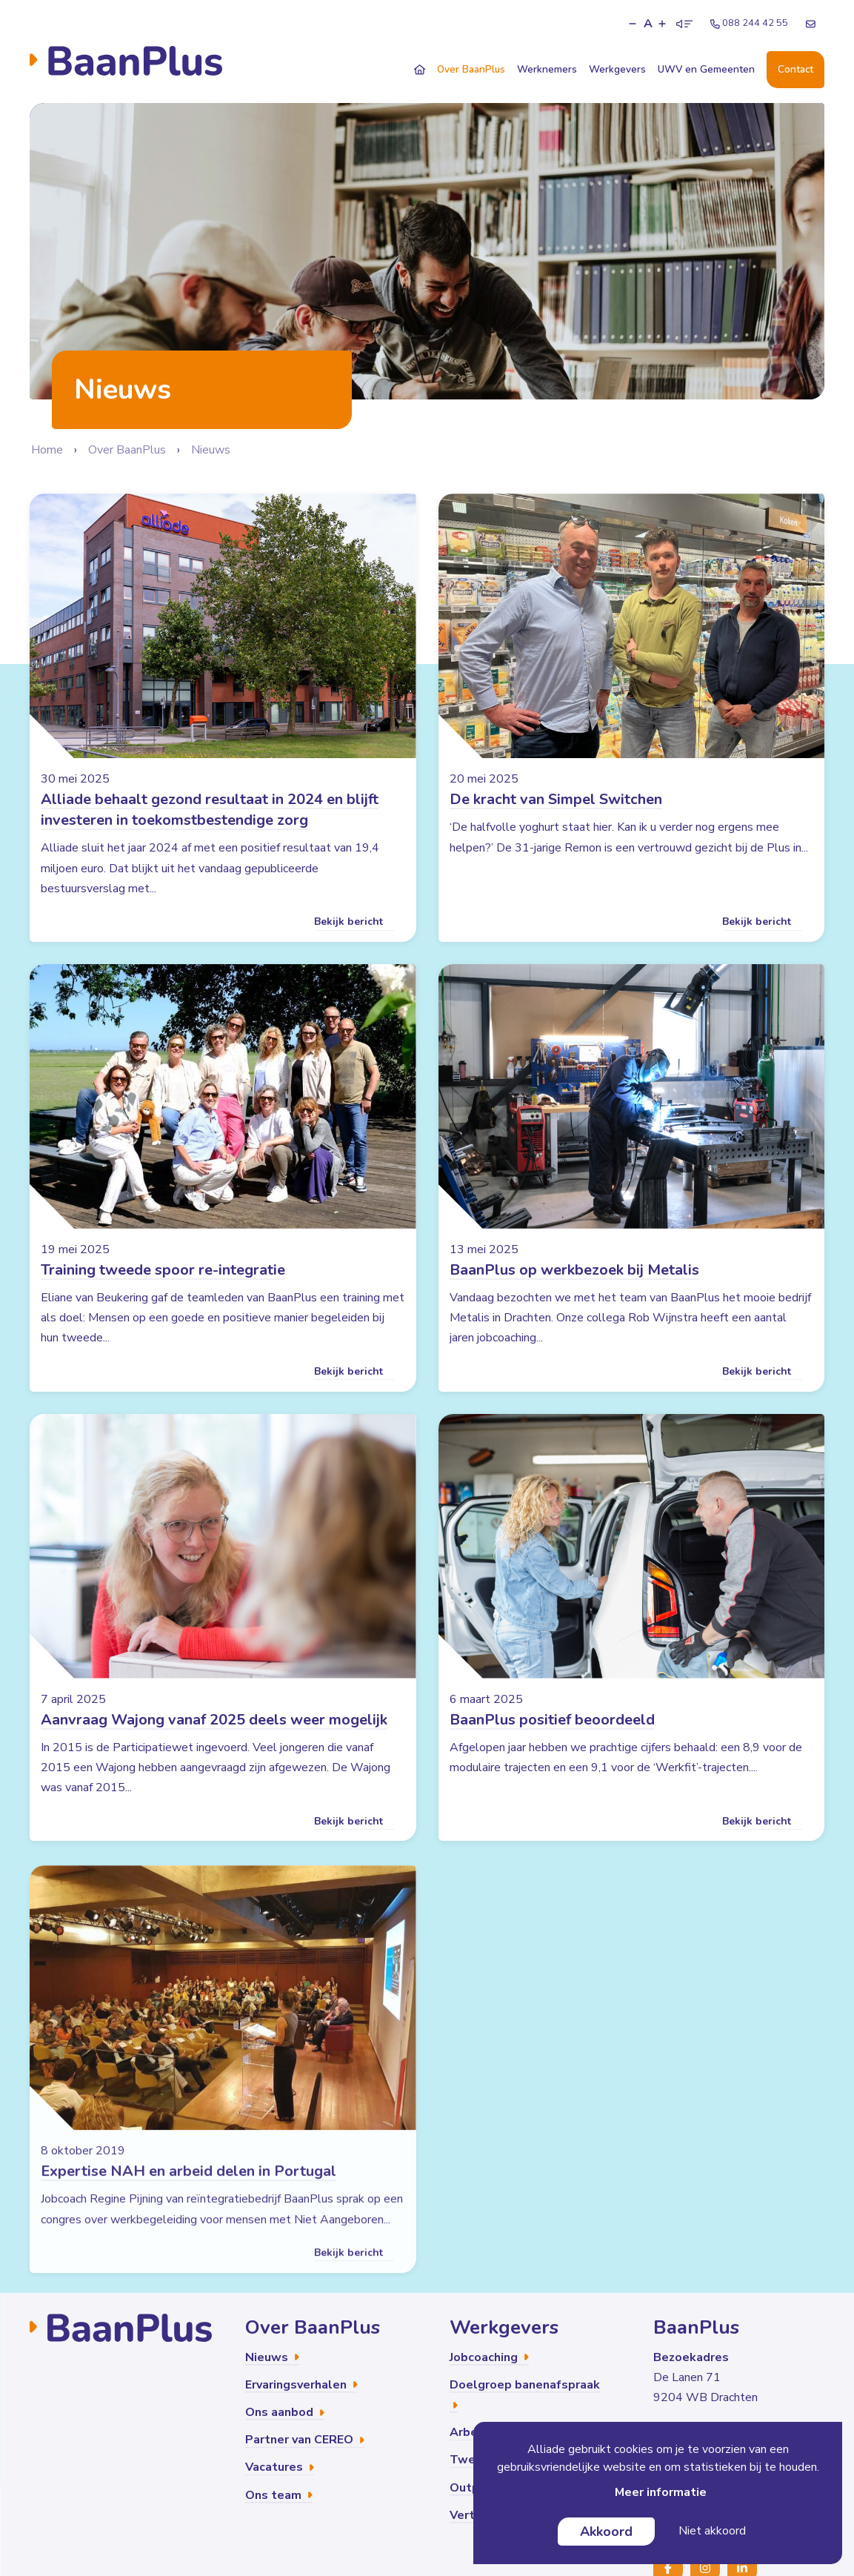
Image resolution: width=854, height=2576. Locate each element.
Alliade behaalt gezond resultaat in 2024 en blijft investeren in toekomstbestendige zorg (209, 809)
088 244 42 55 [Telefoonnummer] (749, 23)
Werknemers (547, 69)
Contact (795, 69)
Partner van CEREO (304, 2439)
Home (47, 450)
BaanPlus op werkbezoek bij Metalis (574, 1294)
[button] (632, 23)
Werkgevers (617, 69)
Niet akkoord (712, 2531)
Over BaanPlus (471, 69)
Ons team (279, 2495)
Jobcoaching (489, 2357)
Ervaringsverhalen (301, 2385)
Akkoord (606, 2531)
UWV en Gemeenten (706, 69)
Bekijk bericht (354, 921)
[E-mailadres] (810, 23)
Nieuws (210, 450)
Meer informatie (661, 2492)
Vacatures (279, 2467)
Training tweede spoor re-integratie (163, 1294)
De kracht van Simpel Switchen (556, 799)
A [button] (648, 23)
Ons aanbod (284, 2412)
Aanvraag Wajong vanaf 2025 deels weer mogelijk (214, 1743)
